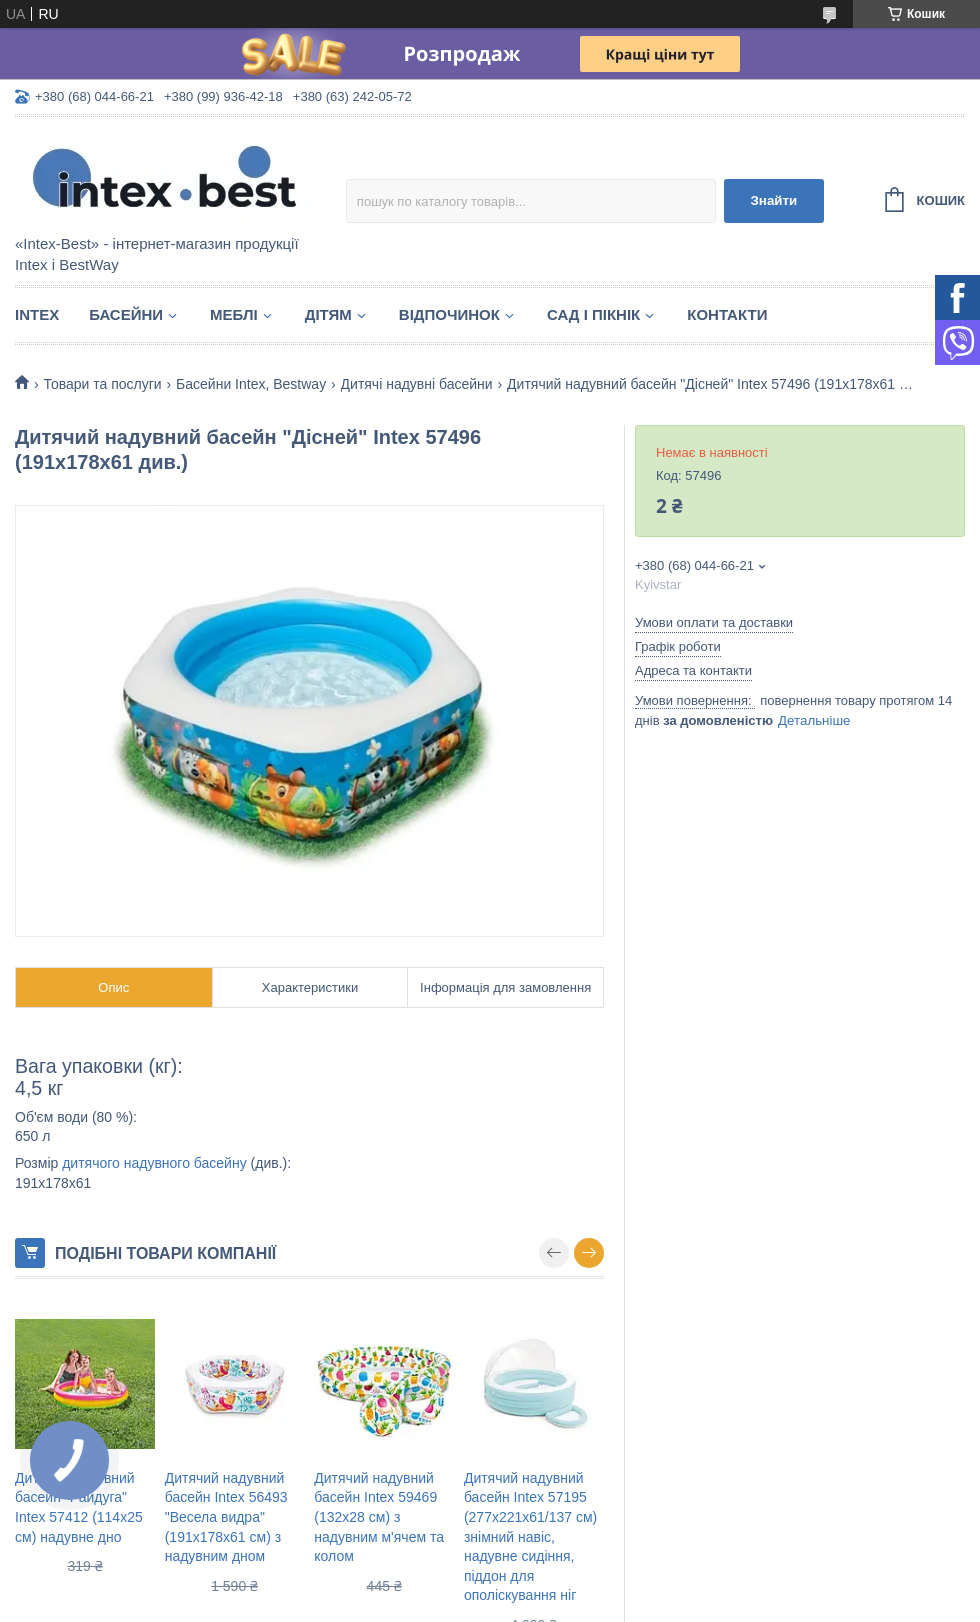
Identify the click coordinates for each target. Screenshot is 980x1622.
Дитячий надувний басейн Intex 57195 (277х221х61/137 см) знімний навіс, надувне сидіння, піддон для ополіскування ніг (530, 1537)
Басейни (126, 314)
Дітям (328, 314)
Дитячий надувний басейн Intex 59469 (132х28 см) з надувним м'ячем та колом (379, 1517)
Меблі (234, 314)
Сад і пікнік (593, 314)
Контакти (727, 314)
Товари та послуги (102, 384)
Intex (37, 314)
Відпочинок (449, 314)
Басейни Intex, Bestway (251, 384)
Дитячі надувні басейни (417, 384)
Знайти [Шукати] (773, 200)
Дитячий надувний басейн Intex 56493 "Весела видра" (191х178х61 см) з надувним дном (226, 1517)
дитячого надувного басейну (154, 1163)
